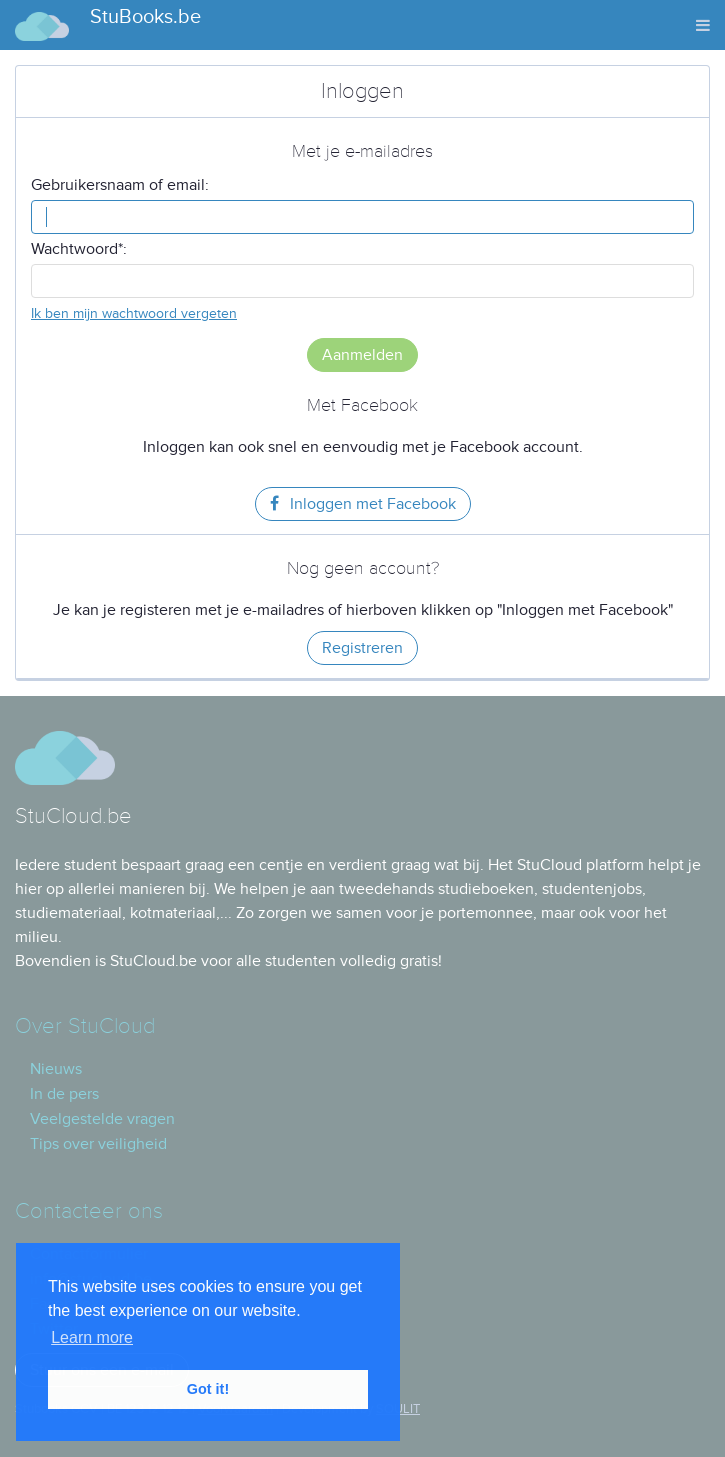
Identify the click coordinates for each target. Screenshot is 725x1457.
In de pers (64, 1094)
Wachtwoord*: (79, 249)
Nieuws (56, 1069)
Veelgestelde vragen (102, 1119)
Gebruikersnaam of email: (120, 185)
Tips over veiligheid (98, 1144)
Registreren (362, 648)
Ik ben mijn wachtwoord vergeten (134, 313)
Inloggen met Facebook (363, 504)
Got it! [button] (208, 1389)
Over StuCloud (85, 1026)
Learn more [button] (92, 1337)
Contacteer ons (89, 1211)
